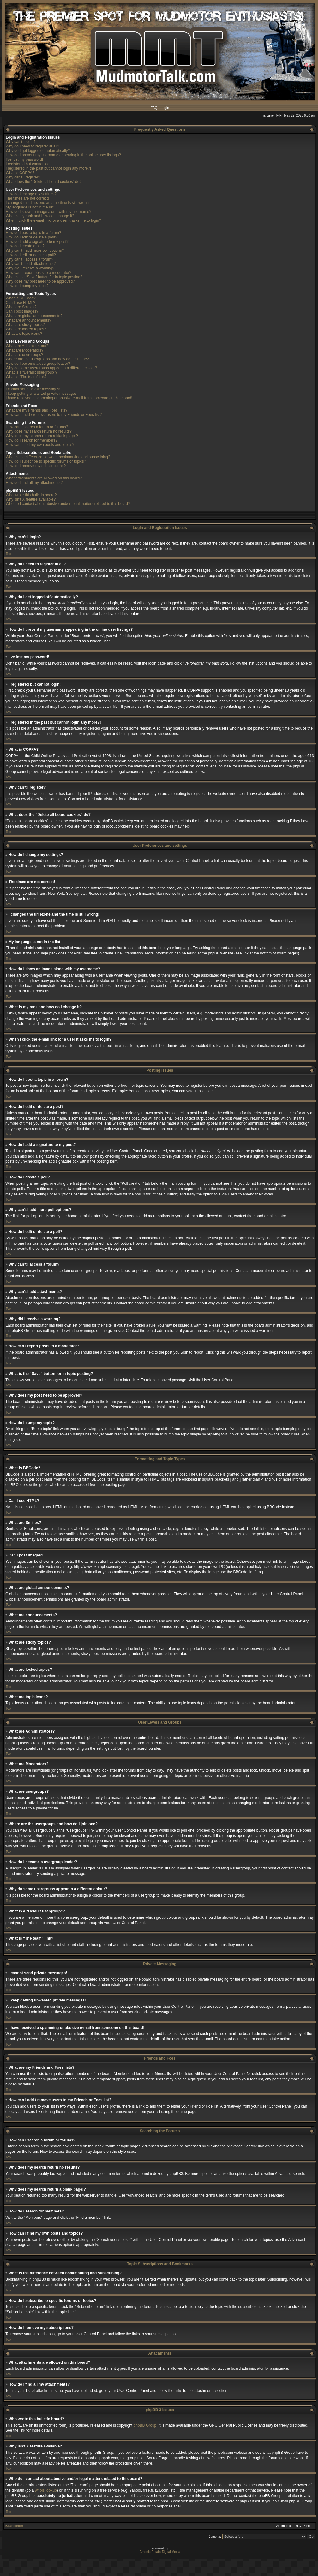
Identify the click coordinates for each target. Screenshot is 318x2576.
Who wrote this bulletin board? (31, 495)
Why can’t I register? (23, 177)
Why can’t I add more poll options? (35, 250)
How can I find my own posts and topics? (40, 444)
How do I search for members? (31, 440)
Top (8, 554)
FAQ (154, 108)
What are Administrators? (27, 346)
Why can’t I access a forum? (29, 259)
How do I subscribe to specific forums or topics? (46, 461)
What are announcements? (28, 320)
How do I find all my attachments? (34, 482)
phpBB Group (145, 2425)
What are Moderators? (24, 350)
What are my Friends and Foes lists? (36, 410)
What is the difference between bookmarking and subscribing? (58, 457)
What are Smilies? (21, 307)
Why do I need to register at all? (32, 146)
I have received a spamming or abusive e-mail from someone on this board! (69, 398)
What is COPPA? (20, 173)
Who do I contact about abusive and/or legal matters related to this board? (68, 504)
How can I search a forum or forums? (37, 427)
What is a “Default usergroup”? (31, 372)
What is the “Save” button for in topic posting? (44, 277)
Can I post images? (22, 311)
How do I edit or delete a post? (31, 237)
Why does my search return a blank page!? (42, 436)
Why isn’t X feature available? (31, 499)
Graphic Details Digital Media (160, 2551)
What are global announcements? (34, 316)
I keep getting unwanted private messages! (42, 393)
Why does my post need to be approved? (40, 281)
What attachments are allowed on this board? (44, 478)
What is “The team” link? (26, 377)
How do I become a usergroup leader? (38, 363)
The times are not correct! (27, 198)
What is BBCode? (21, 298)
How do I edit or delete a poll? (31, 255)
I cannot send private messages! (33, 389)
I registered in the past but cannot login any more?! (48, 168)
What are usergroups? (24, 354)
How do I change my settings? (31, 194)
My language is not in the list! (30, 207)
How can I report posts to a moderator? (38, 272)
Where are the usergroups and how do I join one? (47, 359)
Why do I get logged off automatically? (38, 150)
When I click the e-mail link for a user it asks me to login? (53, 220)
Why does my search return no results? (39, 431)
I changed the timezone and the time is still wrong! (48, 203)
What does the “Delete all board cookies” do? (43, 181)
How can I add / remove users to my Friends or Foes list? (54, 414)
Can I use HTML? (20, 302)
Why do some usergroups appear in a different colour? (51, 368)
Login (165, 108)
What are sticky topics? (25, 324)
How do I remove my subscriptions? (36, 466)
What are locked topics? (26, 329)
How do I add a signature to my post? (37, 241)
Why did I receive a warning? (30, 268)
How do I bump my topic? (27, 286)
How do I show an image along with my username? (48, 211)
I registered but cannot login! (29, 164)
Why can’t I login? (21, 142)
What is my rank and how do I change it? (40, 216)
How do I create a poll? (25, 246)
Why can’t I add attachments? (31, 264)
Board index (14, 2525)
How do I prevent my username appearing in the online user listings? (63, 155)
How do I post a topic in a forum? (33, 233)
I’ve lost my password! (24, 159)
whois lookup (46, 2490)
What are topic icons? (24, 333)
